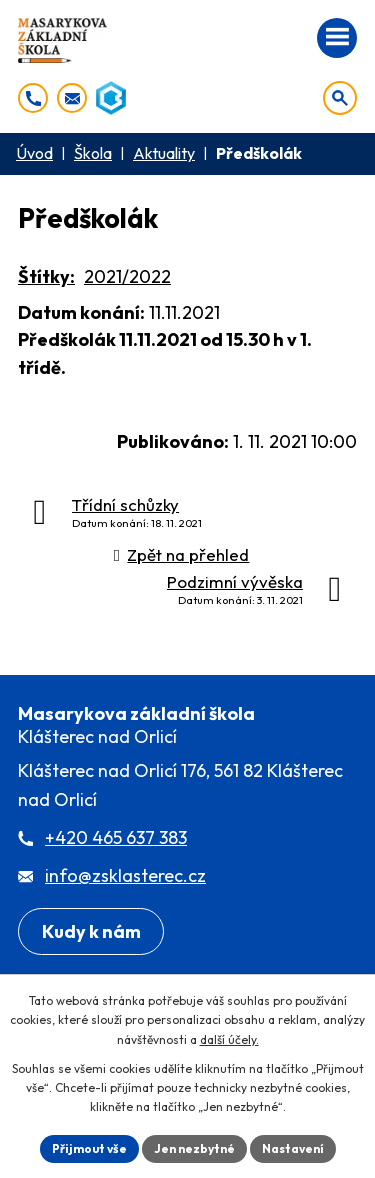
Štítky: (46, 276)
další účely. (229, 1039)
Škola (93, 153)
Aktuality (164, 153)
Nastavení (293, 1148)
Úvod (34, 153)
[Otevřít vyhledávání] (340, 98)
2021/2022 (127, 276)
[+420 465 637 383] (33, 98)
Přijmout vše (89, 1148)
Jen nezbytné (194, 1148)
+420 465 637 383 (116, 837)
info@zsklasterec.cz (125, 875)
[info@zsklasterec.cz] (72, 98)
